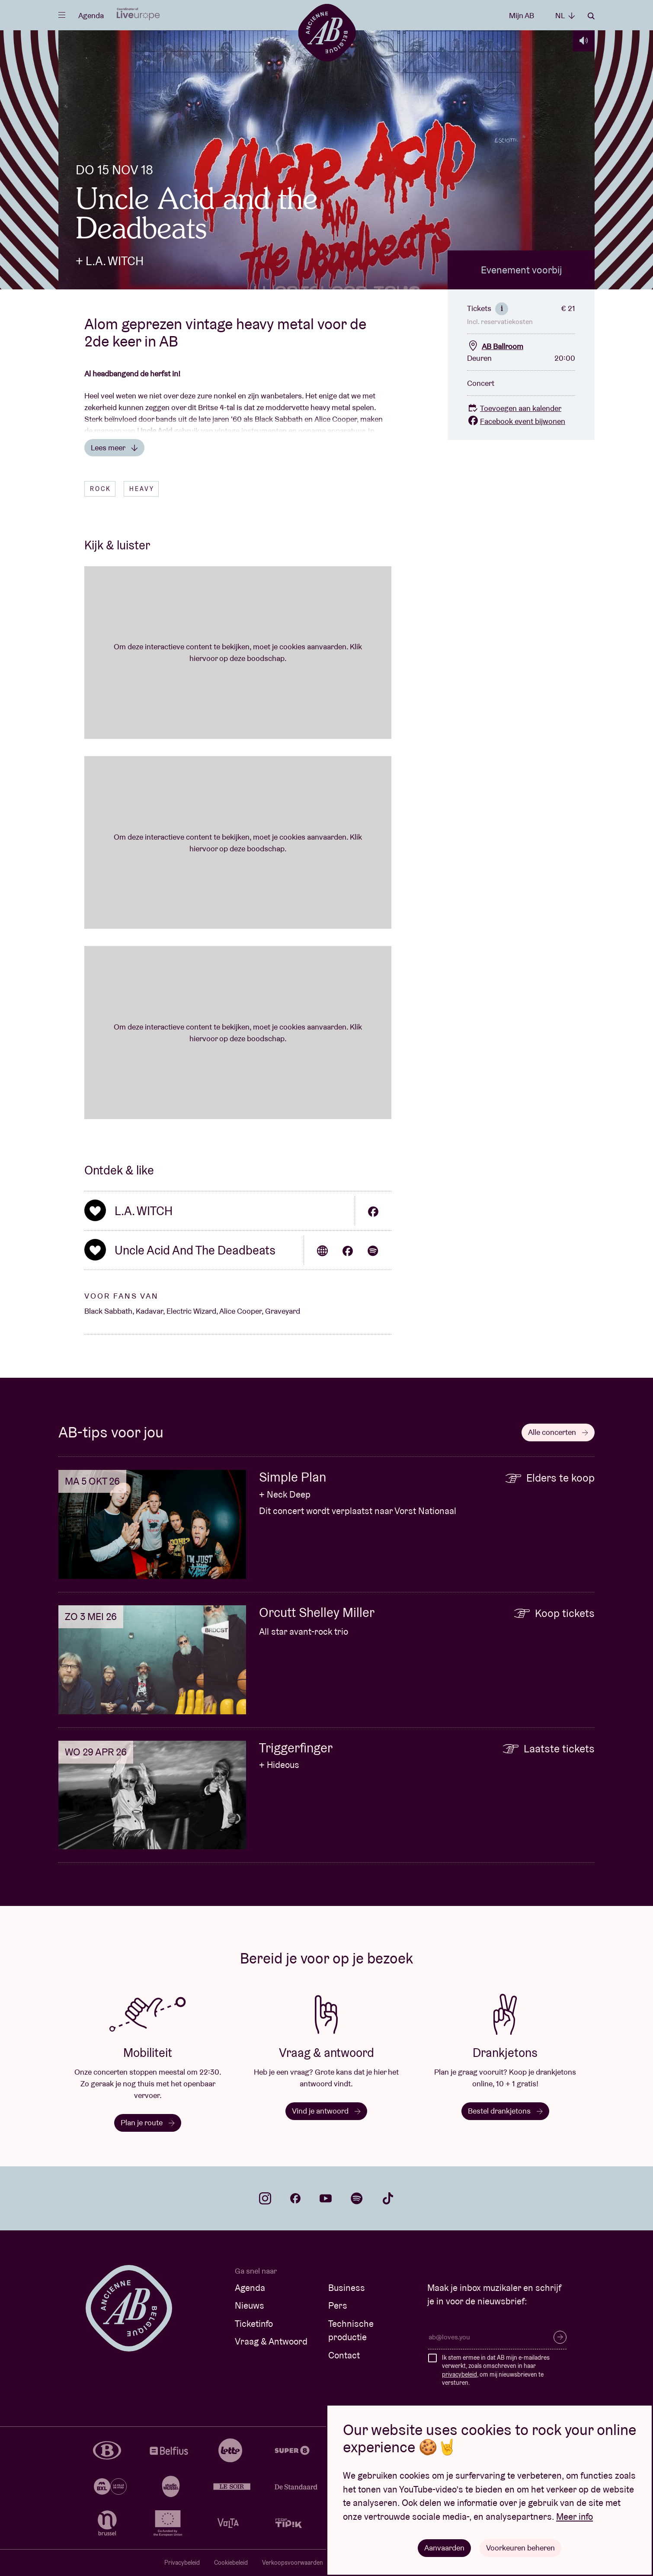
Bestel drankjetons (505, 2111)
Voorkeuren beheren (520, 2548)
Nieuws (249, 2305)
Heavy (141, 489)
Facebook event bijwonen (516, 421)
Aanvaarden (444, 2548)
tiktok (388, 2198)
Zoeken (591, 16)
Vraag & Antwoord (271, 2341)
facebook (295, 2198)
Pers (337, 2305)
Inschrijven (560, 2337)
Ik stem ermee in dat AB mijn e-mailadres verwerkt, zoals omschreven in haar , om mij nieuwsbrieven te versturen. (496, 2370)
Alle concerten (558, 1432)
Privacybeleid (182, 2562)
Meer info (574, 2516)
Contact (344, 2355)
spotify (357, 2198)
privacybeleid (459, 2374)
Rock (100, 489)
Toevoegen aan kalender (514, 408)
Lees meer (114, 447)
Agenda (91, 15)
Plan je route (148, 2122)
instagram (265, 2198)
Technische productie (351, 2330)
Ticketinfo (254, 2323)
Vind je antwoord (326, 2111)
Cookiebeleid (231, 2562)
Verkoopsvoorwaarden (292, 2562)
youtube (326, 2198)
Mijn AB (521, 15)
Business (346, 2288)
